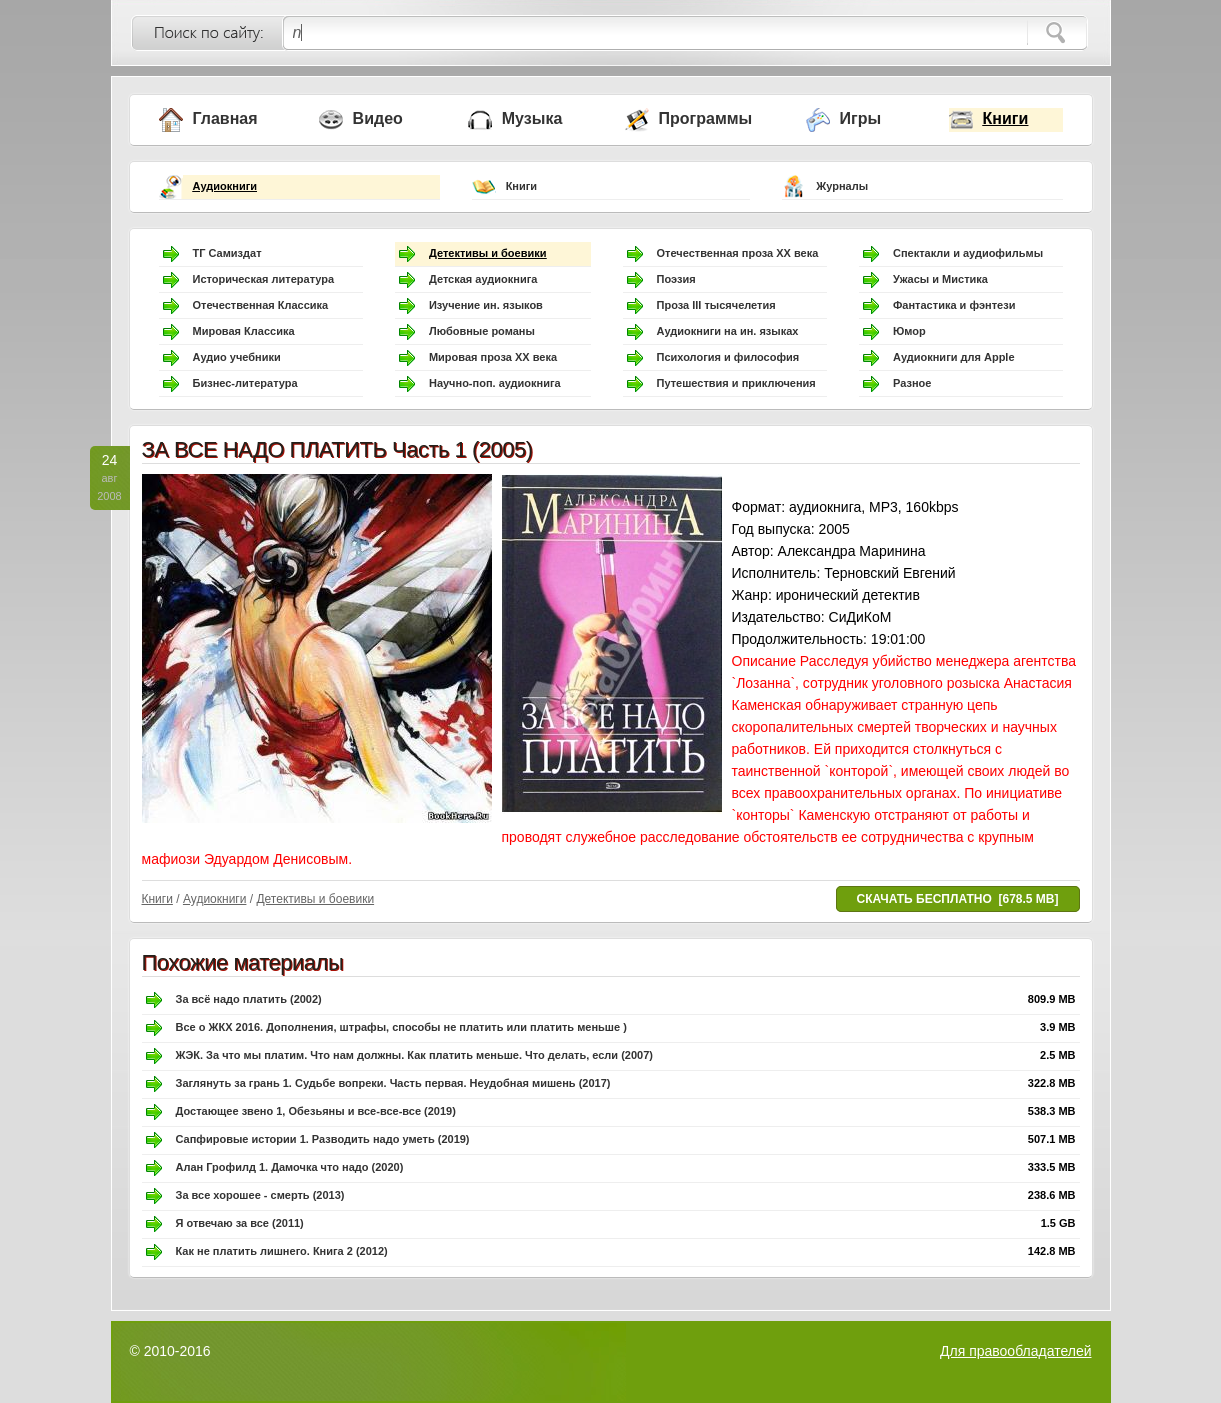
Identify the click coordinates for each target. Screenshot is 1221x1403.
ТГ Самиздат (227, 253)
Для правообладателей (1015, 1351)
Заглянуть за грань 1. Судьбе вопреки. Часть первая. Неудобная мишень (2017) (393, 1083)
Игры (861, 118)
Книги (1006, 118)
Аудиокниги (225, 186)
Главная (225, 118)
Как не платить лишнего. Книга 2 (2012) (282, 1251)
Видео (378, 118)
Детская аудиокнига (483, 279)
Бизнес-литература (245, 383)
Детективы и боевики (488, 253)
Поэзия (676, 279)
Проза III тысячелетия (716, 305)
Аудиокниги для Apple (954, 357)
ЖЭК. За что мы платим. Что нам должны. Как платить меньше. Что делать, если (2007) (414, 1055)
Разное (912, 383)
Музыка (532, 118)
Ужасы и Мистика (940, 279)
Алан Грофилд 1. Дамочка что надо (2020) (290, 1167)
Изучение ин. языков (486, 305)
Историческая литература (264, 279)
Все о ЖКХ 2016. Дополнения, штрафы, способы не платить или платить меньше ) (401, 1027)
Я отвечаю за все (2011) (240, 1223)
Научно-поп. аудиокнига (495, 383)
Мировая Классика (244, 331)
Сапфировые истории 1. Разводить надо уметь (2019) (323, 1139)
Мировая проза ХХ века (493, 357)
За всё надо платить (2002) (249, 999)
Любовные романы (482, 331)
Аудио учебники (237, 357)
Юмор (909, 331)
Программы (706, 118)
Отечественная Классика (261, 305)
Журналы (842, 186)
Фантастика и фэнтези (954, 305)
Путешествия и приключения (736, 383)
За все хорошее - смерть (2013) (260, 1195)
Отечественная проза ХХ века (738, 253)
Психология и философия (728, 357)
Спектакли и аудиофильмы (968, 253)
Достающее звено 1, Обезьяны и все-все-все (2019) (316, 1111)
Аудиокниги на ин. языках (728, 331)
